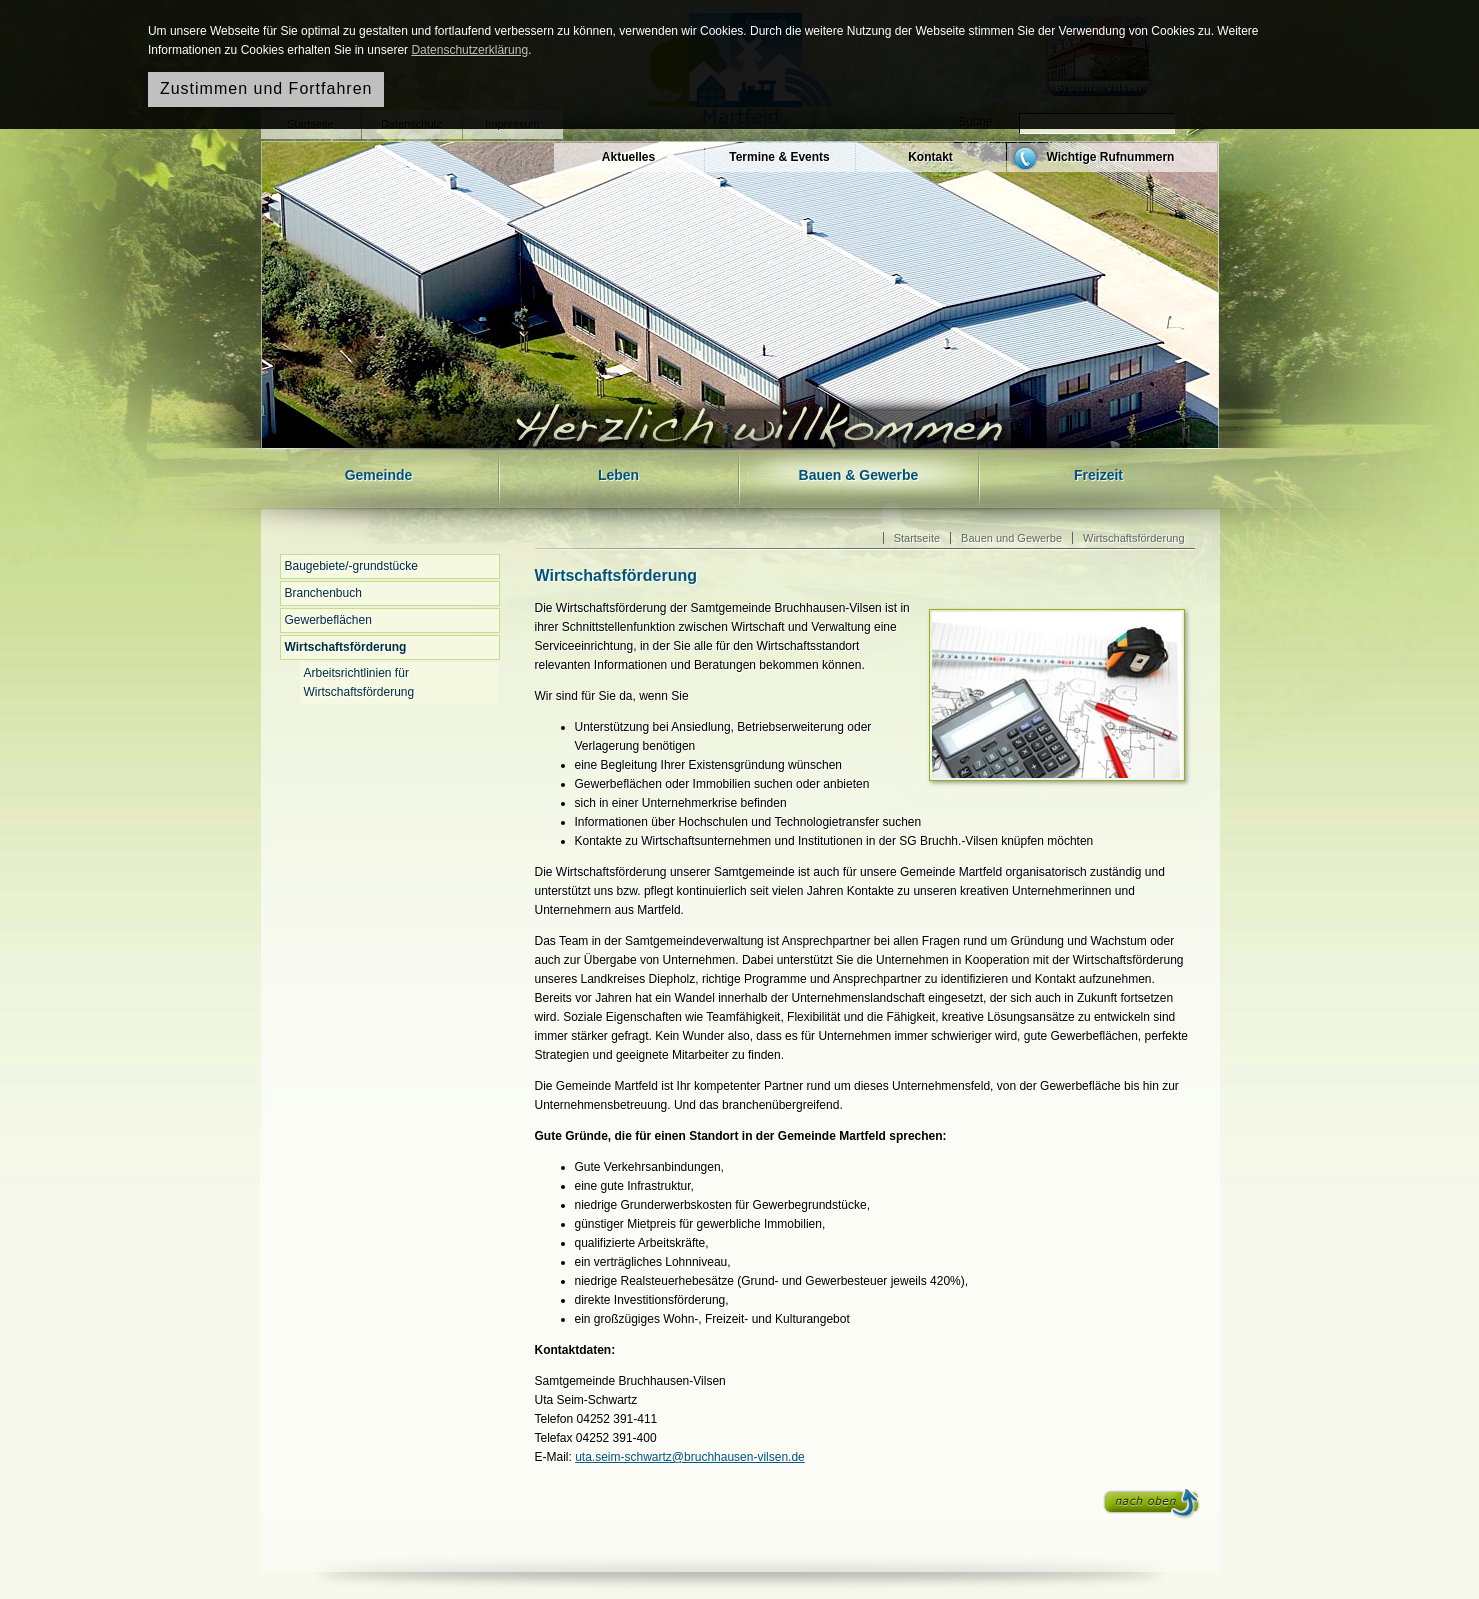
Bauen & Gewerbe (859, 475)
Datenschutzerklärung (469, 50)
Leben (618, 475)
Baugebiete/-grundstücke (351, 566)
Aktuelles (628, 157)
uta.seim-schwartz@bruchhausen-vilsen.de (690, 1457)
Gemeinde (379, 475)
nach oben (1151, 1504)
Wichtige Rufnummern (1111, 157)
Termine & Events (779, 157)
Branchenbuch (323, 593)
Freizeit (1098, 475)
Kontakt (930, 157)
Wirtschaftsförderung (346, 647)
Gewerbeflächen (328, 620)
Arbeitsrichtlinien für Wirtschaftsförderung (359, 682)
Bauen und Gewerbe (1011, 538)
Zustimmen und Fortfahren (266, 88)
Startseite (917, 538)
